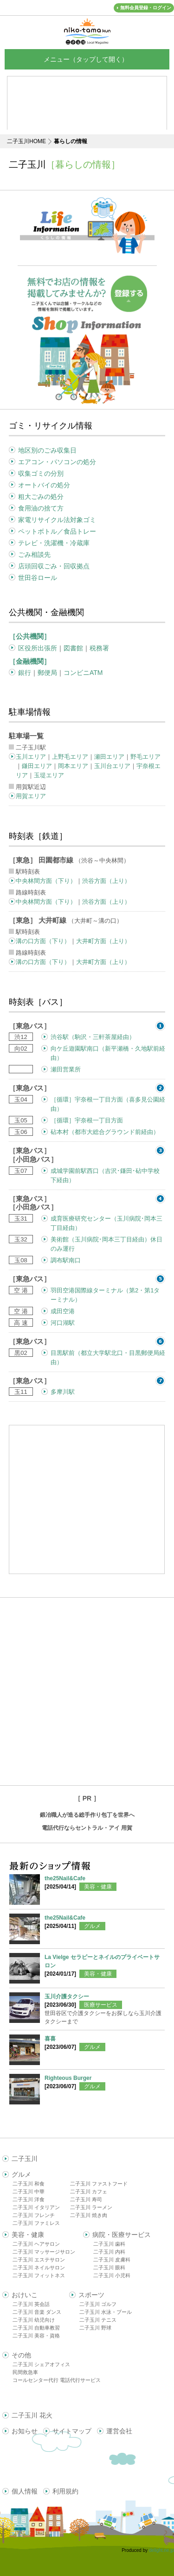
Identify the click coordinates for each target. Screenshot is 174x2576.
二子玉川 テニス (97, 2320)
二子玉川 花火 (32, 2415)
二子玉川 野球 (95, 2327)
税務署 (99, 648)
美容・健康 (98, 1886)
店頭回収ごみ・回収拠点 (54, 566)
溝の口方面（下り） (43, 941)
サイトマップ (71, 2431)
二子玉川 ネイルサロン (39, 2267)
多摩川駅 (63, 1391)
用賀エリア (31, 796)
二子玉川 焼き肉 (88, 2215)
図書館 (73, 648)
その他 (21, 2355)
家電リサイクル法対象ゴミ (57, 519)
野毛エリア (145, 756)
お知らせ (25, 2431)
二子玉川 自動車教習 (36, 2327)
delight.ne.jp (161, 2550)
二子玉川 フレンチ (34, 2215)
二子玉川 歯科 (109, 2244)
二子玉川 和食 (29, 2183)
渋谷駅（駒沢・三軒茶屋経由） (93, 1036)
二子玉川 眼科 (109, 2267)
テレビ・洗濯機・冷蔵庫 (54, 543)
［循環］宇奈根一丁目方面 (87, 1120)
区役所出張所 (37, 648)
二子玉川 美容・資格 (36, 2335)
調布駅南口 (66, 1260)
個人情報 (25, 2491)
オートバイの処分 (44, 485)
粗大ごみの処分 (41, 496)
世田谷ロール (37, 577)
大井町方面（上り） (103, 941)
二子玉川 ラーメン (91, 2207)
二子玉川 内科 (109, 2252)
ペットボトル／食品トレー (57, 531)
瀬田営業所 (66, 1069)
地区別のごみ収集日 (47, 450)
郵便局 (47, 672)
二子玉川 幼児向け (34, 2320)
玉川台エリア (112, 765)
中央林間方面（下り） (46, 880)
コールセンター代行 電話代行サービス (57, 2380)
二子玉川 (25, 2158)
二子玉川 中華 (29, 2191)
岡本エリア (73, 765)
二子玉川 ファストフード (99, 2183)
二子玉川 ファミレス (36, 2223)
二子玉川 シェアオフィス (41, 2364)
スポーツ (91, 2295)
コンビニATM (83, 672)
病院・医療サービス (121, 2234)
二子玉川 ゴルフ (97, 2304)
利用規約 (65, 2491)
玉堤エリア (49, 775)
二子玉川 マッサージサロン (44, 2252)
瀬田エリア (109, 756)
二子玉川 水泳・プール (105, 2312)
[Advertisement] (87, 1691)
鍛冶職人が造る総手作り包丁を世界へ (87, 1815)
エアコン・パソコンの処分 (57, 462)
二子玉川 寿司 (86, 2199)
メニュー (87, 59)
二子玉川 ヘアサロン (36, 2244)
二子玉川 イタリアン (36, 2207)
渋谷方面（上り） (106, 880)
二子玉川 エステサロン (39, 2259)
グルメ (92, 1926)
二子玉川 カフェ (88, 2191)
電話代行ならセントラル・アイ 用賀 (87, 1828)
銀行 (24, 672)
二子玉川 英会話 (31, 2304)
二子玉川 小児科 (111, 2275)
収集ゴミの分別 (41, 473)
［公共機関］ (30, 636)
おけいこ (25, 2295)
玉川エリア (31, 756)
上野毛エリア (70, 756)
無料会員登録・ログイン (145, 7)
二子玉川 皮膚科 (111, 2259)
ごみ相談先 (34, 554)
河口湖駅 (63, 1322)
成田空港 (63, 1311)
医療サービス (100, 2005)
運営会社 (119, 2431)
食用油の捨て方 (41, 508)
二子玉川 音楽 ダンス (37, 2312)
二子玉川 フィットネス (39, 2275)
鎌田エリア (37, 765)
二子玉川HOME (26, 141)
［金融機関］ (30, 661)
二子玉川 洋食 (29, 2199)
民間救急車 (25, 2372)
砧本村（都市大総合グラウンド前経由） (105, 1131)
